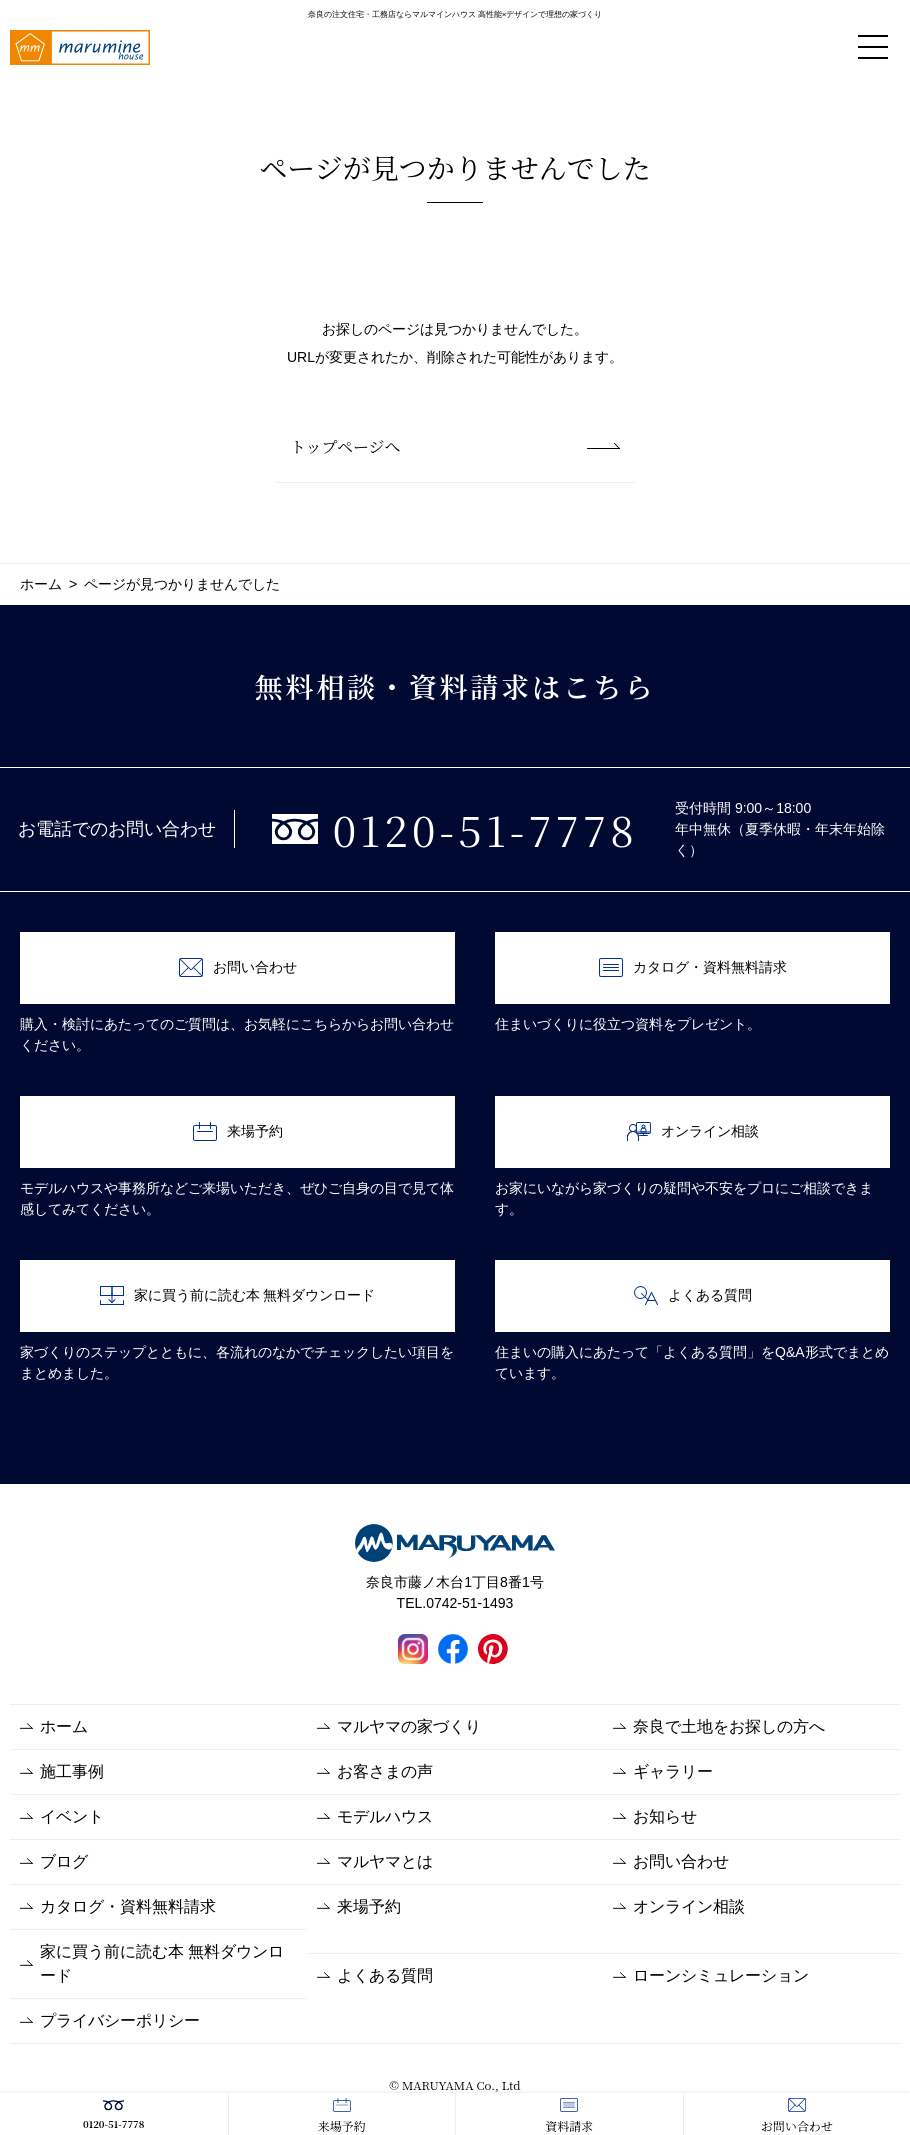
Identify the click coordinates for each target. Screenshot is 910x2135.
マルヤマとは (385, 1861)
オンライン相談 (693, 1131)
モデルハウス (385, 1816)
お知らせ (665, 1816)
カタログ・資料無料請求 (693, 967)
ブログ (64, 1861)
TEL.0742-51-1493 (455, 1603)
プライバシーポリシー (120, 2020)
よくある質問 (693, 1295)
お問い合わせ (797, 2116)
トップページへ (345, 446)
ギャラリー (673, 1771)
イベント (72, 1816)
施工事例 (72, 1771)
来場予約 (342, 2116)
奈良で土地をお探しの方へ (729, 1726)
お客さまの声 (385, 1771)
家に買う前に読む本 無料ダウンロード (238, 1295)
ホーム (64, 1726)
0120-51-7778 (113, 2114)
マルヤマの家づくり (409, 1726)
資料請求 (569, 2116)
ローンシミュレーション (721, 1975)
